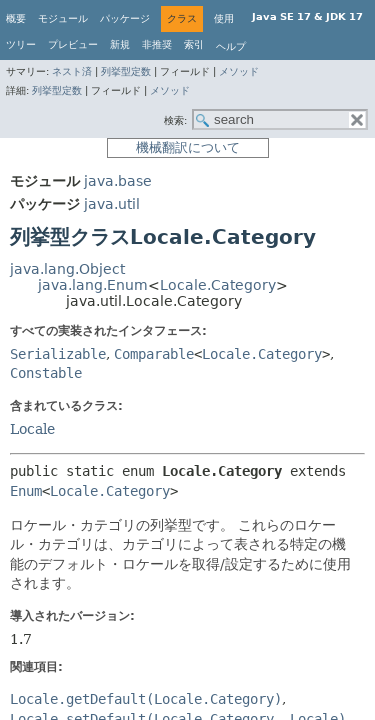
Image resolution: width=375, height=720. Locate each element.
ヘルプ (231, 46)
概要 (16, 18)
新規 (120, 44)
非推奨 (157, 44)
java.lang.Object (67, 269)
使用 (224, 18)
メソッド (239, 71)
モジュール (63, 18)
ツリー (21, 44)
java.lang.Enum (93, 285)
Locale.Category (218, 285)
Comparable (154, 354)
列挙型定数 (126, 71)
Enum (26, 491)
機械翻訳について (188, 147)
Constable (46, 373)
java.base (118, 181)
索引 (194, 44)
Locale (32, 429)
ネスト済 (72, 71)
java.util (112, 204)
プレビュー (73, 44)
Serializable (58, 354)
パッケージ (125, 18)
